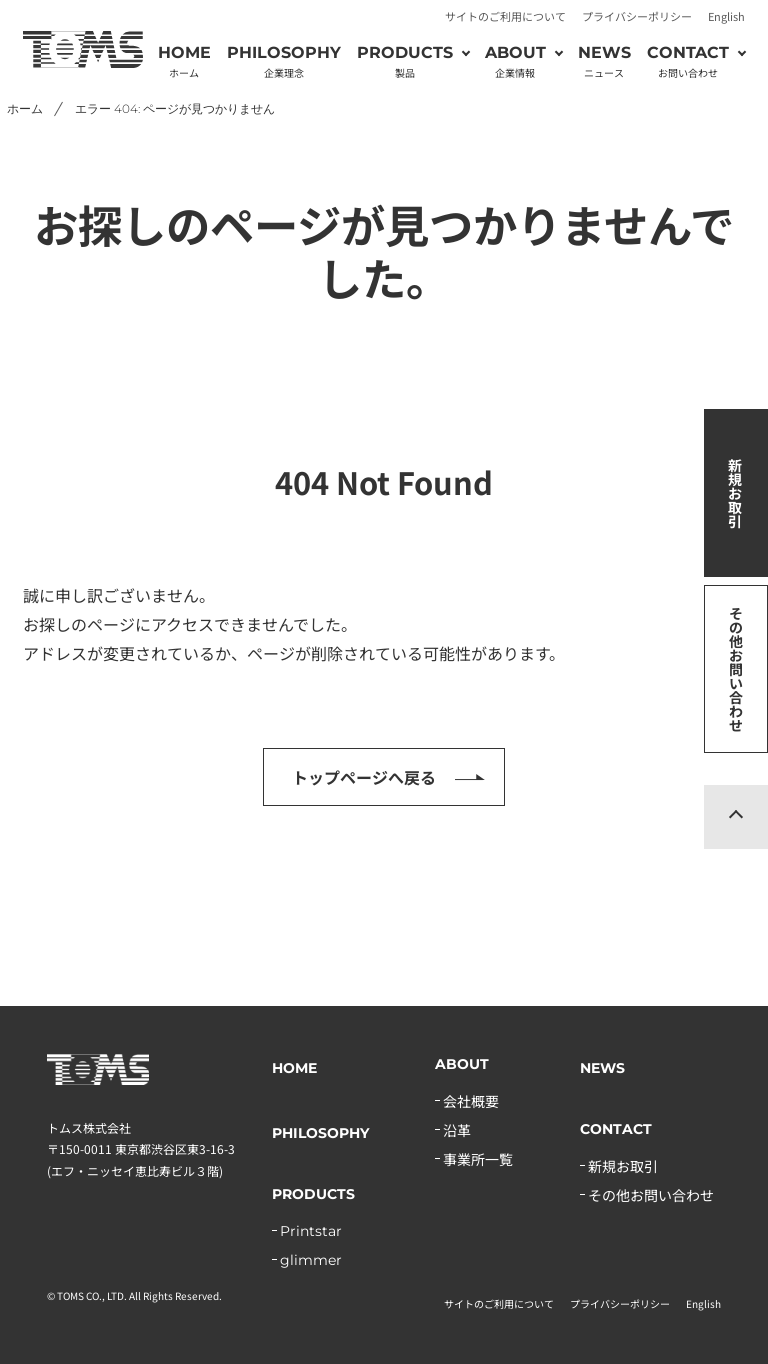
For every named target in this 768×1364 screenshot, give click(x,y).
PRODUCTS (313, 1194)
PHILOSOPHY (284, 61)
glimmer (311, 1260)
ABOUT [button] (515, 61)
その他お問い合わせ (736, 669)
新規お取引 (735, 493)
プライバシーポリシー (637, 16)
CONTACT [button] (688, 61)
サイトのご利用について (505, 16)
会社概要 (471, 1101)
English (726, 16)
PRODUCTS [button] (405, 61)
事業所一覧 (478, 1159)
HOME (184, 61)
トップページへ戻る (364, 777)
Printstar (311, 1231)
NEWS (604, 61)
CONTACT (616, 1129)
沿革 (457, 1130)
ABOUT (462, 1064)
